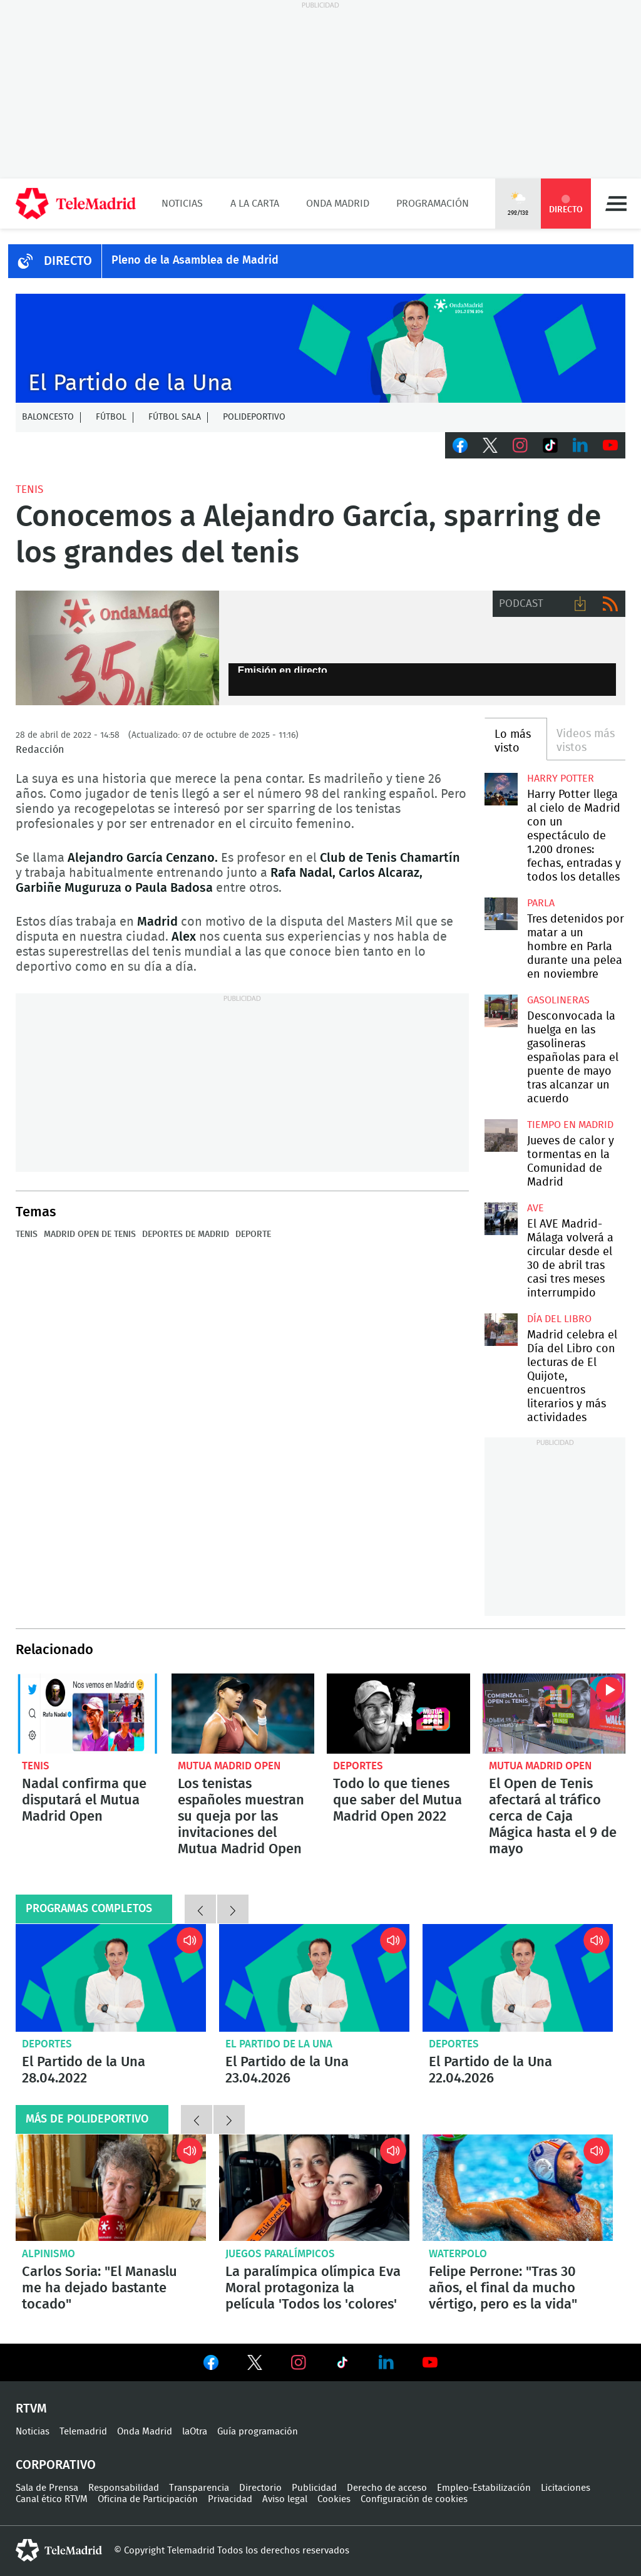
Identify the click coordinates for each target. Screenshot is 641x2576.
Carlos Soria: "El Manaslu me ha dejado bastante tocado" (111, 2188)
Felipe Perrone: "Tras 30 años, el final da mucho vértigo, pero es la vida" (518, 2188)
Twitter (490, 445)
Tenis (29, 489)
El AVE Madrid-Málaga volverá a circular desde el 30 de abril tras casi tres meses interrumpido (501, 1219)
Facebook (460, 445)
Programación (432, 204)
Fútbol (111, 417)
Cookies (334, 2499)
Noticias (182, 204)
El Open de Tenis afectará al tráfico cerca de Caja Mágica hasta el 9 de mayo (554, 1713)
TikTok (550, 445)
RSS (610, 604)
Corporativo (56, 2465)
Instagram (520, 445)
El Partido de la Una (278, 2044)
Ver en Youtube (430, 2362)
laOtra (194, 2431)
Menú (616, 203)
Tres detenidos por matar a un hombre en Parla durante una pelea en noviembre (501, 913)
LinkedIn (580, 445)
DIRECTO (68, 261)
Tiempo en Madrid (570, 1125)
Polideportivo (254, 417)
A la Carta (254, 204)
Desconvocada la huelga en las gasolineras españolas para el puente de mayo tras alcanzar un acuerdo (501, 1011)
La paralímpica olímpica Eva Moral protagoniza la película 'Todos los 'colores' (314, 2188)
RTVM (31, 2409)
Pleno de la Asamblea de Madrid (195, 260)
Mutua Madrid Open (229, 1766)
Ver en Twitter (254, 2365)
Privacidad (230, 2499)
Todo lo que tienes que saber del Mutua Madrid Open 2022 (398, 1713)
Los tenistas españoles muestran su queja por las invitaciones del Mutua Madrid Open (243, 1713)
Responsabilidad (123, 2488)
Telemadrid (83, 2431)
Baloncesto (48, 417)
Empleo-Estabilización (484, 2488)
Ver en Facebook (210, 2365)
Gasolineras (558, 1000)
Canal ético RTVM (52, 2499)
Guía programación (257, 2431)
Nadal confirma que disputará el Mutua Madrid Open (87, 1713)
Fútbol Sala (174, 417)
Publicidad (314, 2488)
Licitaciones (565, 2488)
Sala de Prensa (47, 2488)
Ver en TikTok (342, 2365)
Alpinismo (48, 2253)
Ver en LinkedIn (386, 2362)
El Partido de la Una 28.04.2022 (111, 1977)
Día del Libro (559, 1319)
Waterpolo (458, 2253)
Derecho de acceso (387, 2488)
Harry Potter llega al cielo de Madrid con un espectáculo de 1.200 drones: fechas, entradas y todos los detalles (501, 789)
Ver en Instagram (298, 2362)
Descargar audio (580, 604)
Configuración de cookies (414, 2499)
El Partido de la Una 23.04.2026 (314, 1977)
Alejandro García (117, 648)
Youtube (610, 445)
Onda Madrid (337, 204)
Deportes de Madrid (185, 1234)
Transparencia (199, 2488)
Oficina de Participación (148, 2499)
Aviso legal (284, 2499)
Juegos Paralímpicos (280, 2253)
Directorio (260, 2488)
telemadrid (59, 2550)
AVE (535, 1208)
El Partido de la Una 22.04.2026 (518, 1977)
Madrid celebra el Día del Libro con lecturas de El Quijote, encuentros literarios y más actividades (501, 1329)
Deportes (358, 1766)
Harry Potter (560, 778)
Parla (541, 903)
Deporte (253, 1234)
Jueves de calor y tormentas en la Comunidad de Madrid (501, 1135)
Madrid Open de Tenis (90, 1234)
